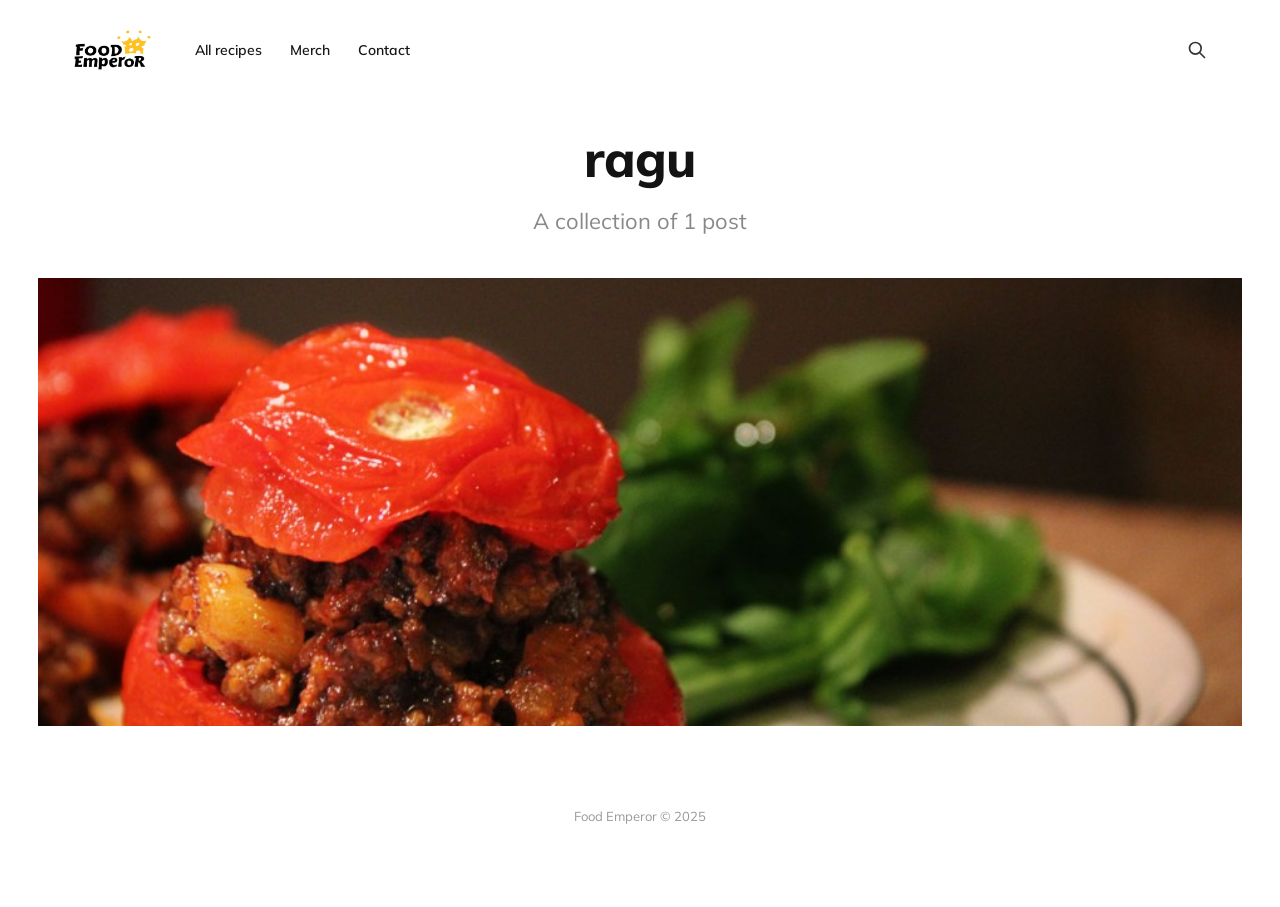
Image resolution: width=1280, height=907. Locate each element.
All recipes (228, 50)
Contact (384, 50)
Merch (310, 50)
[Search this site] (1197, 50)
